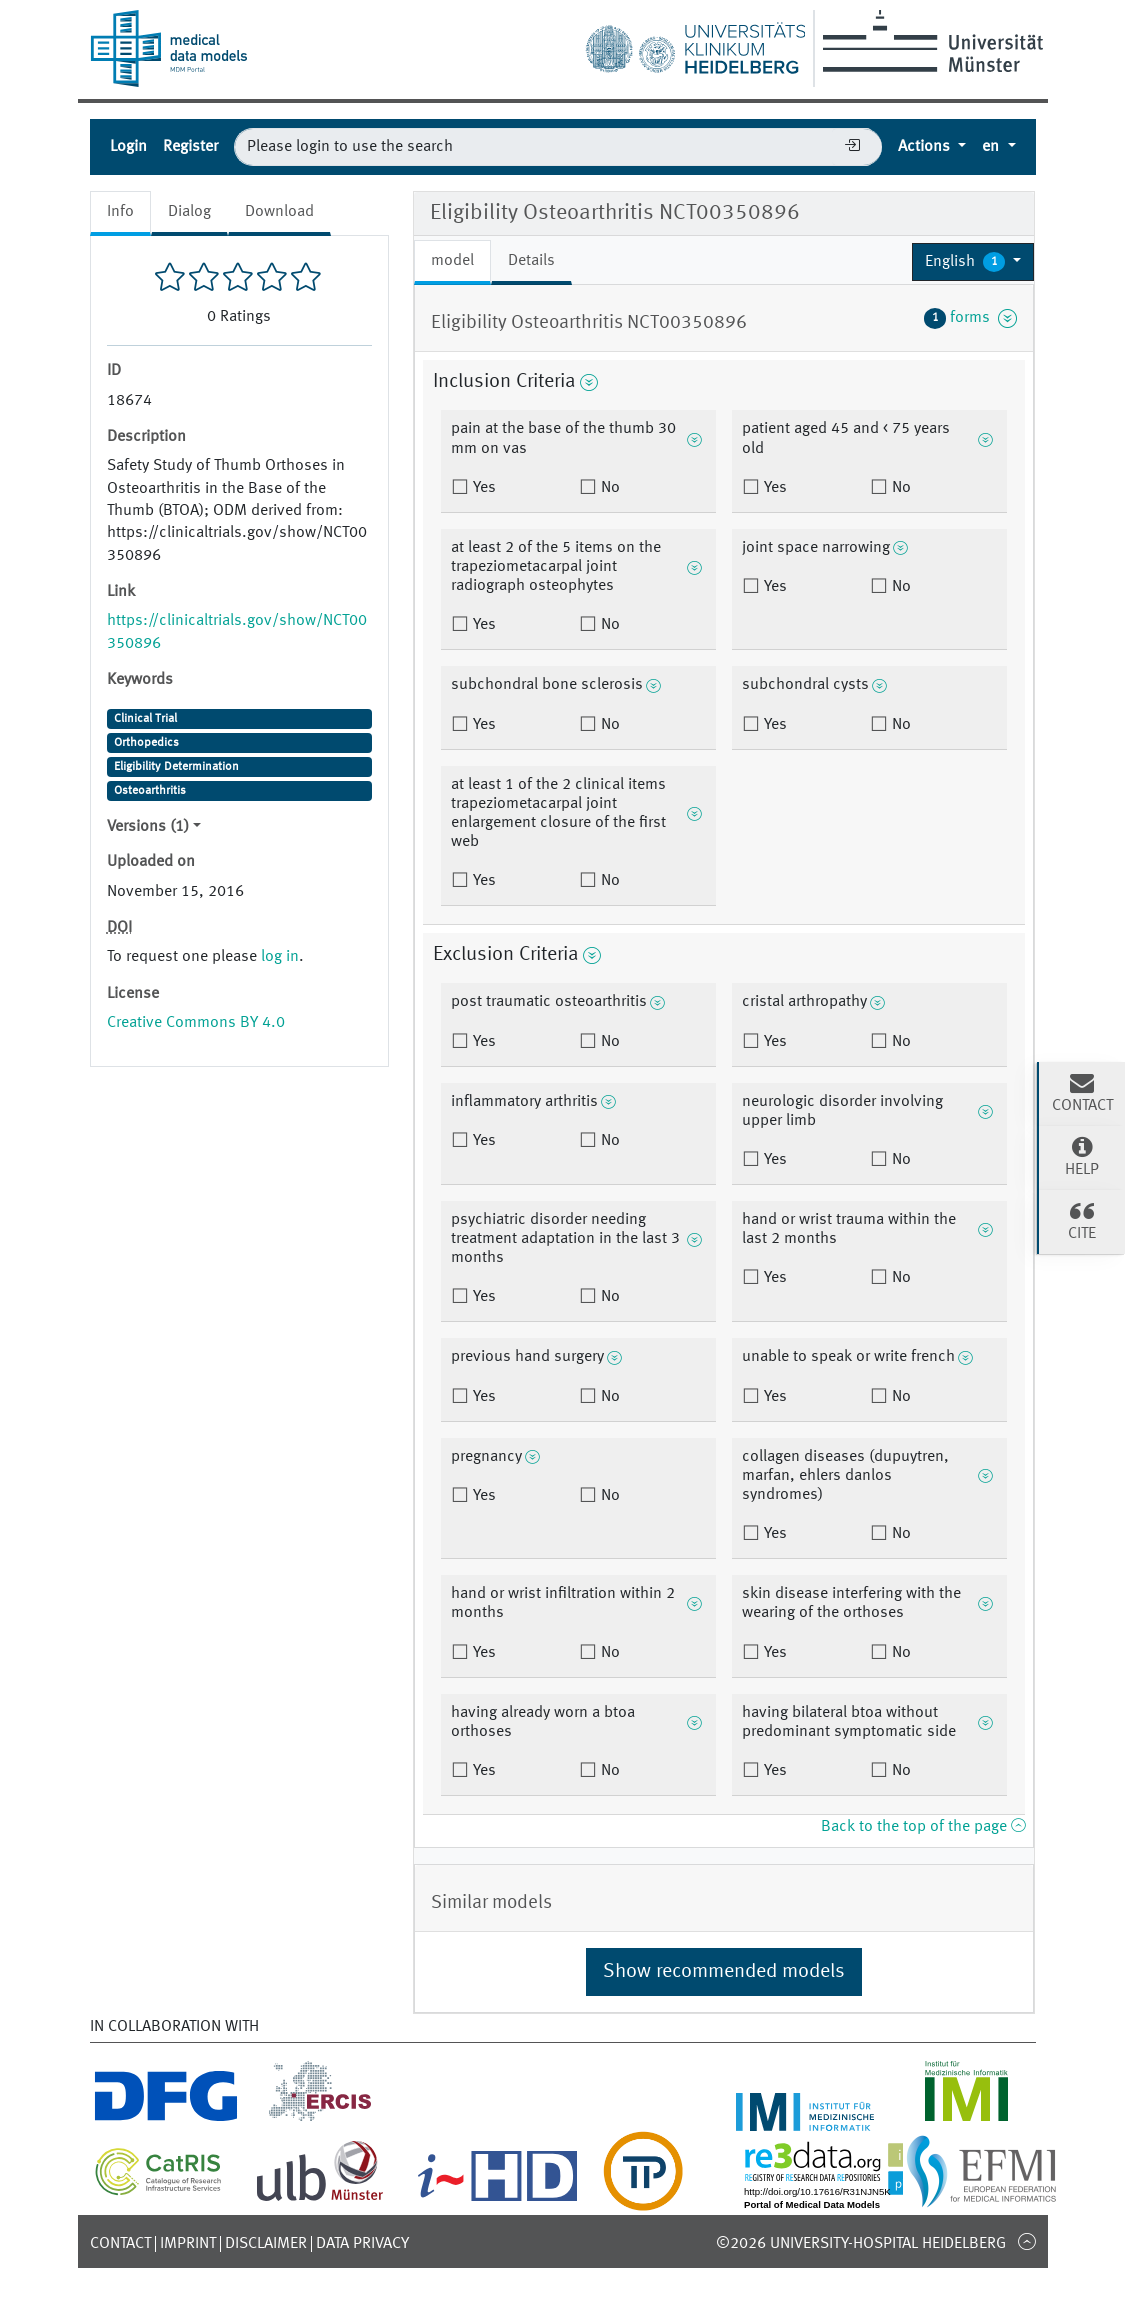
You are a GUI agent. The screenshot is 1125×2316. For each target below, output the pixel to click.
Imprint (188, 2244)
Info (120, 212)
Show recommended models (724, 1972)
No (608, 488)
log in (280, 957)
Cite (1082, 1220)
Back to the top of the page (923, 1827)
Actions (926, 147)
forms (971, 318)
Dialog (189, 212)
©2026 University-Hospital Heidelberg (861, 2244)
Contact (120, 2244)
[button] (973, 262)
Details (531, 261)
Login (128, 147)
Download (279, 212)
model (452, 261)
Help (1082, 1156)
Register (190, 147)
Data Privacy (362, 2244)
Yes (482, 488)
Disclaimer (266, 2244)
